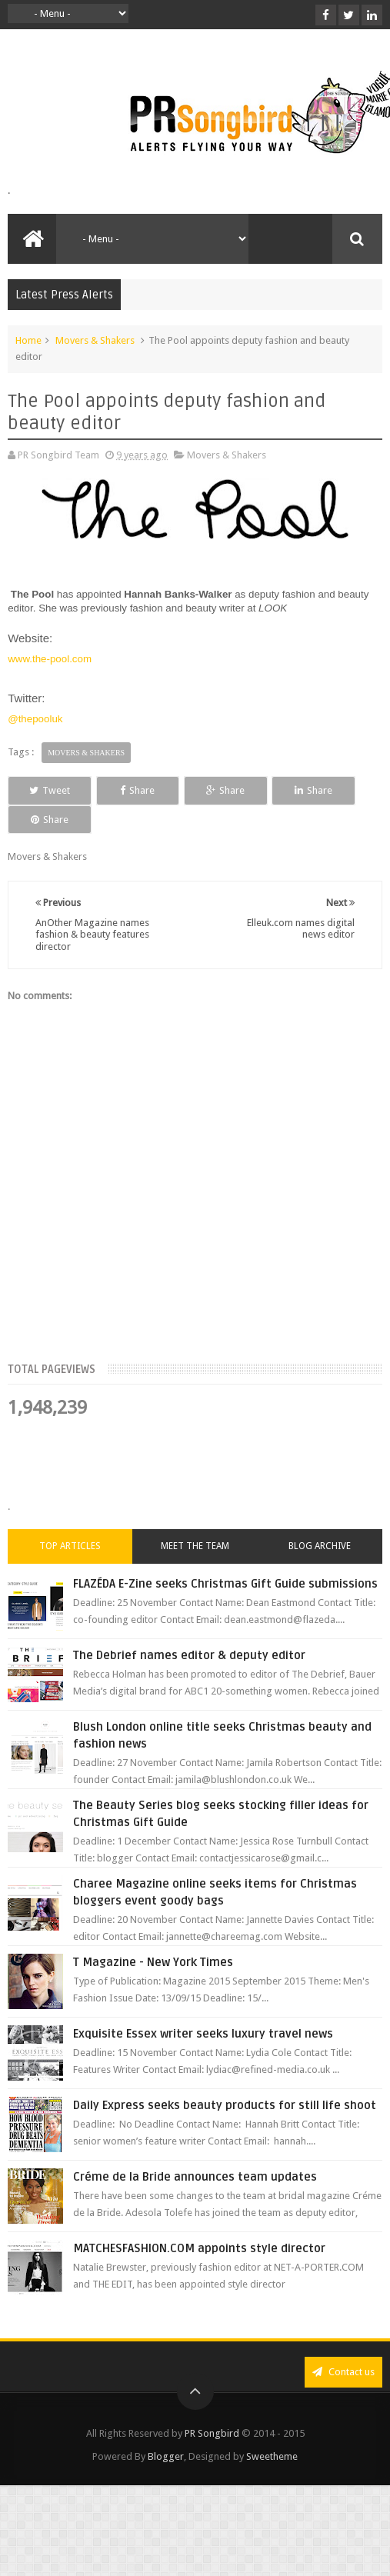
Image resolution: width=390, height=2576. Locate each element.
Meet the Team (195, 1517)
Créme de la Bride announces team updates (195, 2148)
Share (119, 790)
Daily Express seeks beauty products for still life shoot (224, 2077)
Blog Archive (319, 1517)
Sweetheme (272, 2428)
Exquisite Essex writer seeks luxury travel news (203, 2005)
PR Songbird (212, 2405)
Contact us (343, 2343)
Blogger (166, 2428)
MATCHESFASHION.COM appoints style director (199, 2220)
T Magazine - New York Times (153, 1934)
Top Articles (70, 1517)
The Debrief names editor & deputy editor (189, 1627)
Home (28, 340)
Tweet (43, 790)
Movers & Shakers (95, 340)
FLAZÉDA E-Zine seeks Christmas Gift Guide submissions (225, 1555)
